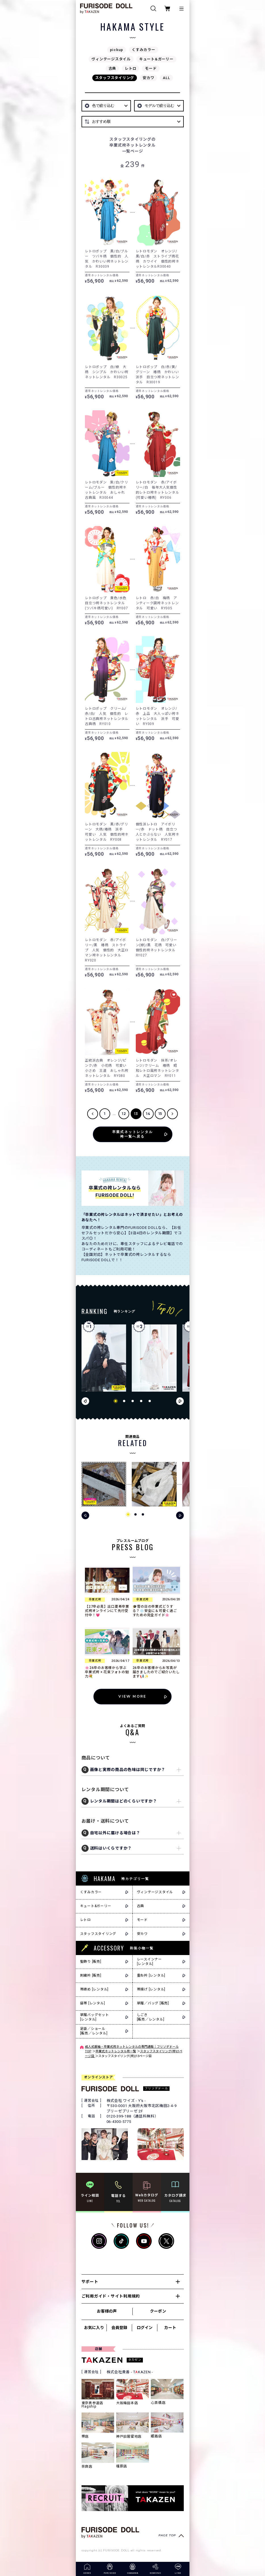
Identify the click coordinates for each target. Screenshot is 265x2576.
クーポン (158, 2311)
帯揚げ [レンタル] (151, 1989)
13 (136, 1113)
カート (170, 2327)
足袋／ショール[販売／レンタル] (94, 2031)
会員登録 (119, 2327)
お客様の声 (107, 2311)
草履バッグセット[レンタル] (94, 2017)
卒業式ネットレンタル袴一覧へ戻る (132, 1134)
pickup (117, 50)
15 (160, 1113)
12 (124, 1113)
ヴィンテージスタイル (111, 59)
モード (151, 68)
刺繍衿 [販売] (90, 1975)
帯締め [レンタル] (94, 1989)
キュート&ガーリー (156, 59)
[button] (115, 1401)
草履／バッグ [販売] (153, 2003)
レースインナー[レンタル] (149, 1961)
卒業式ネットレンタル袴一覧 (115, 2051)
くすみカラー (143, 50)
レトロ (130, 68)
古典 (112, 68)
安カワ (148, 78)
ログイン (145, 2327)
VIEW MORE (132, 1696)
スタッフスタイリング (114, 78)
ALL (166, 78)
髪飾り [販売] (90, 1962)
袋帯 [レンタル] (92, 2003)
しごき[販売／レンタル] (150, 2017)
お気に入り (94, 2327)
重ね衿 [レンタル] (151, 1975)
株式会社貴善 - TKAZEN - (130, 2372)
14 (148, 1113)
